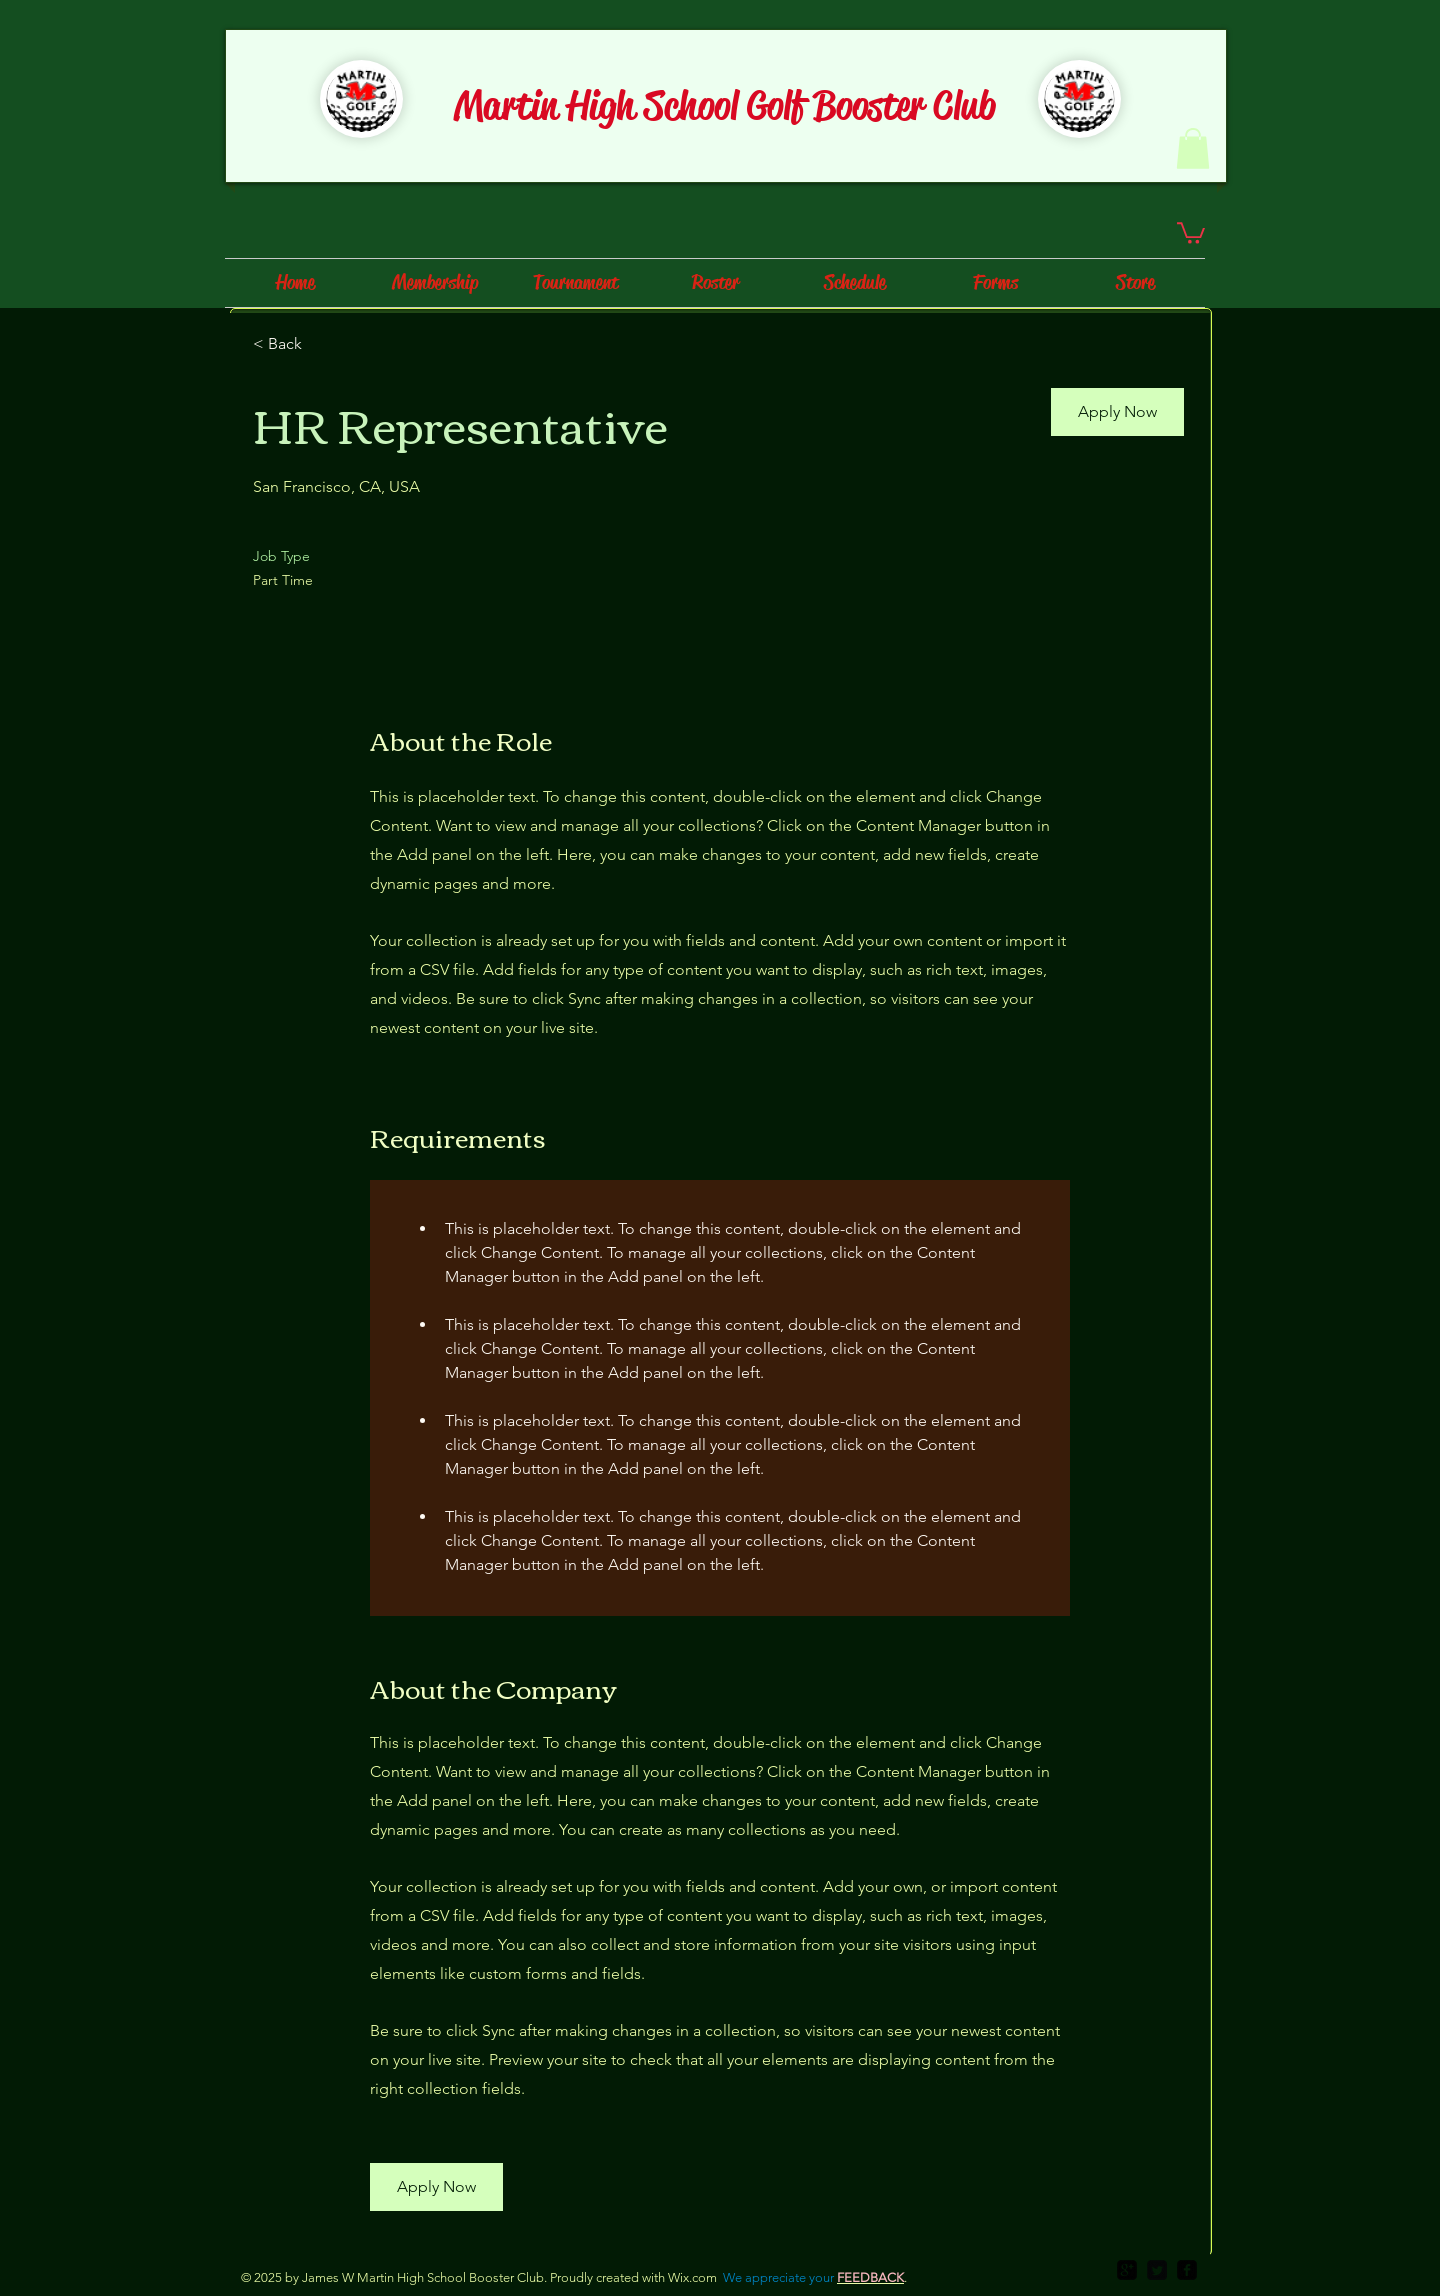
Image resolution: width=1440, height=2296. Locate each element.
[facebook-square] (1187, 2270)
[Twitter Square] (1157, 2270)
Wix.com (692, 2277)
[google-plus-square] (1127, 2270)
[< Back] (324, 344)
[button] (1193, 148)
